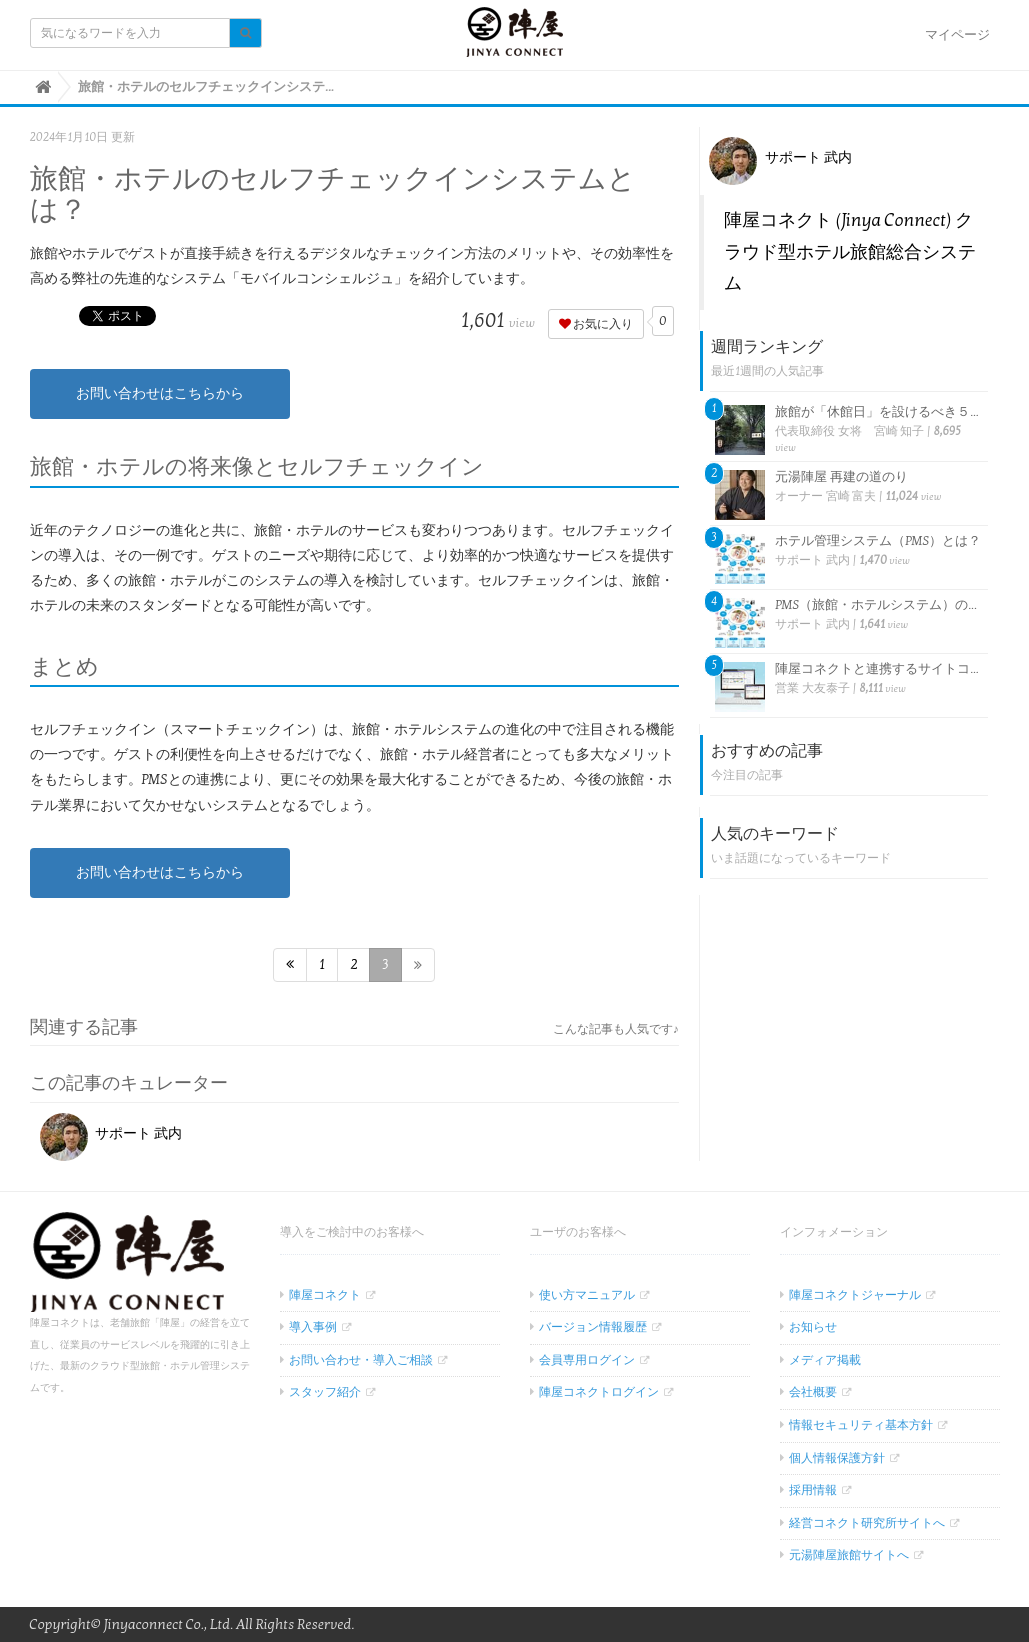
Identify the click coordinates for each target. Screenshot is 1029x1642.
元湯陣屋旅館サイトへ (849, 1555)
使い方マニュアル (587, 1295)
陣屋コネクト (325, 1295)
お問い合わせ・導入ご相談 (361, 1360)
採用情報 (813, 1490)
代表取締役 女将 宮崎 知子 (849, 431)
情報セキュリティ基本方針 (861, 1425)
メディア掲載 (825, 1360)
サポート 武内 (111, 1133)
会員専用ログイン (587, 1360)
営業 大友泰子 (812, 688)
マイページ (957, 35)
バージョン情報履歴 (593, 1327)
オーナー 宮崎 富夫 (825, 496)
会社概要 (813, 1392)
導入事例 (313, 1327)
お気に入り (596, 324)
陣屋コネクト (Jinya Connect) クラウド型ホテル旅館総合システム (850, 252)
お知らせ (813, 1327)
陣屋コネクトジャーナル (855, 1295)
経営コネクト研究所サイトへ (867, 1523)
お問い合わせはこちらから (160, 393)
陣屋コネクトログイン (599, 1392)
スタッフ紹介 (325, 1392)
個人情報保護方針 (837, 1458)
